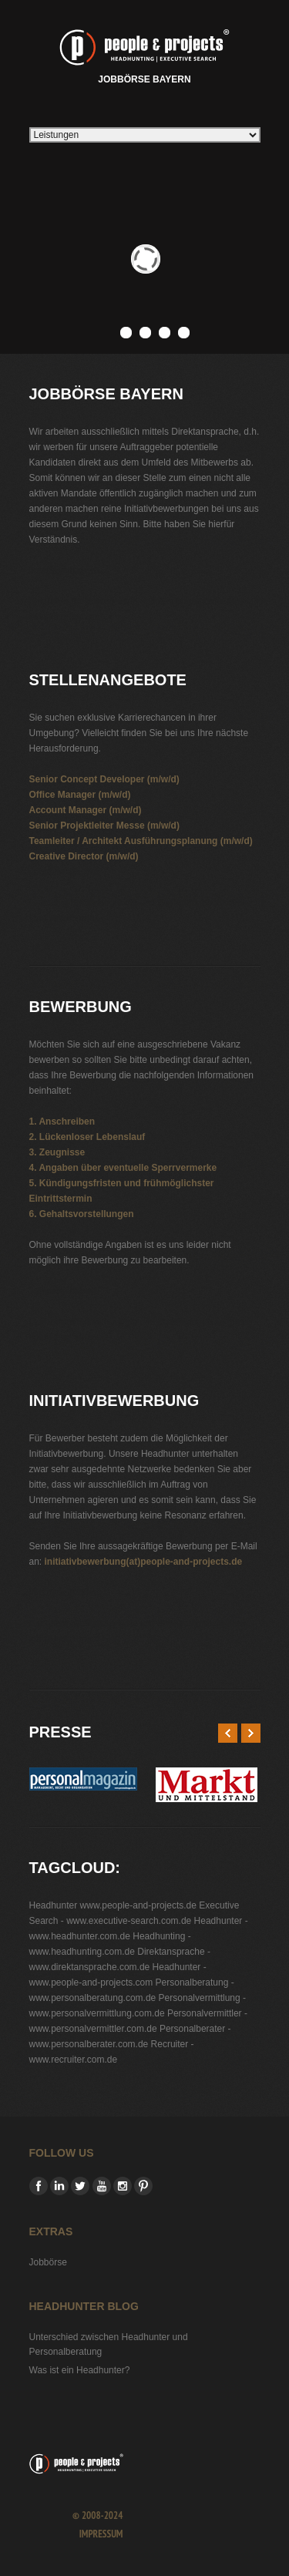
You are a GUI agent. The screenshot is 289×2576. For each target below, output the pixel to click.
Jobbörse (48, 2262)
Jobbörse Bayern (144, 54)
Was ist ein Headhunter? (79, 2370)
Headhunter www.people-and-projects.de (113, 1905)
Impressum (101, 2534)
